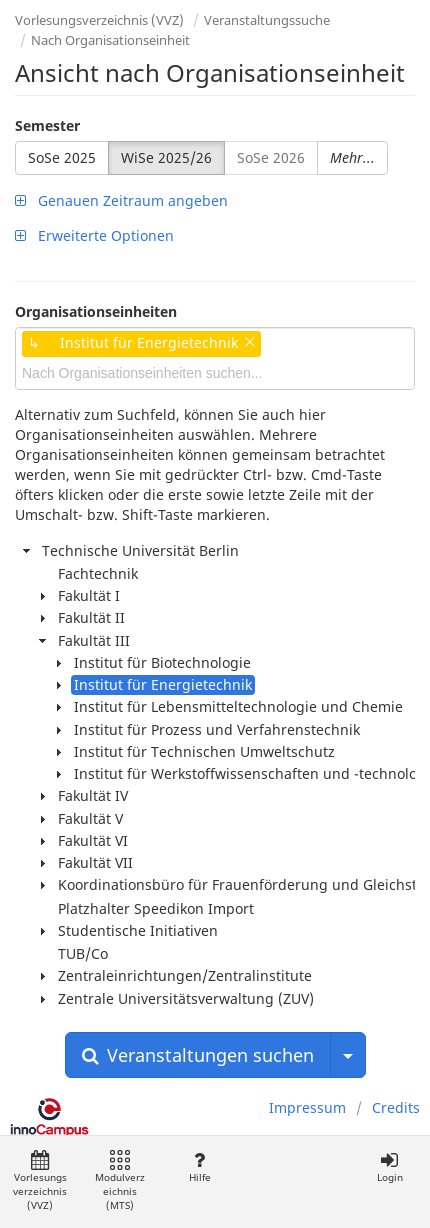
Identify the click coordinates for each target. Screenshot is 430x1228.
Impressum (307, 1107)
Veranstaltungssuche (267, 20)
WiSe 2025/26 (166, 157)
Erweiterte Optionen (94, 235)
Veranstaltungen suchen (198, 1055)
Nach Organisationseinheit (110, 40)
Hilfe (199, 1167)
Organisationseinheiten (96, 311)
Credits (396, 1107)
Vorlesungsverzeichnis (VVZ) (99, 20)
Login (389, 1167)
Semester (47, 125)
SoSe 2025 (62, 157)
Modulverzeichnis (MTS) (120, 1181)
